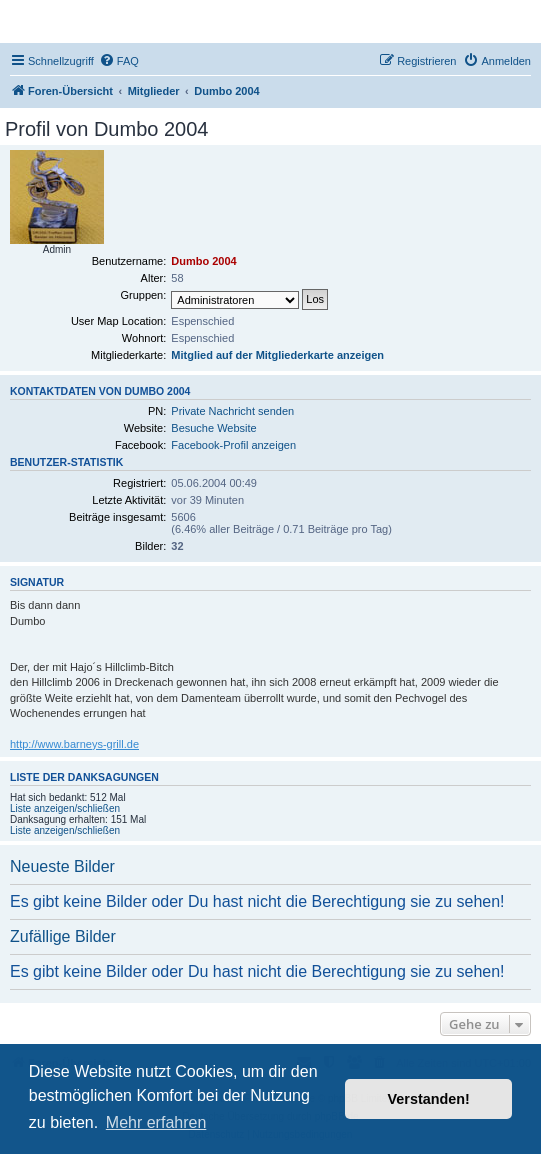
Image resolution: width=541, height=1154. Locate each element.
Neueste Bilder (62, 866)
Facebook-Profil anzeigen (233, 445)
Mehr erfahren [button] (156, 1122)
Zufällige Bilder (63, 936)
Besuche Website (213, 428)
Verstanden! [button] (429, 1099)
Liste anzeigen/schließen (65, 808)
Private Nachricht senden (232, 411)
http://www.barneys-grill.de (74, 744)
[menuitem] (119, 61)
